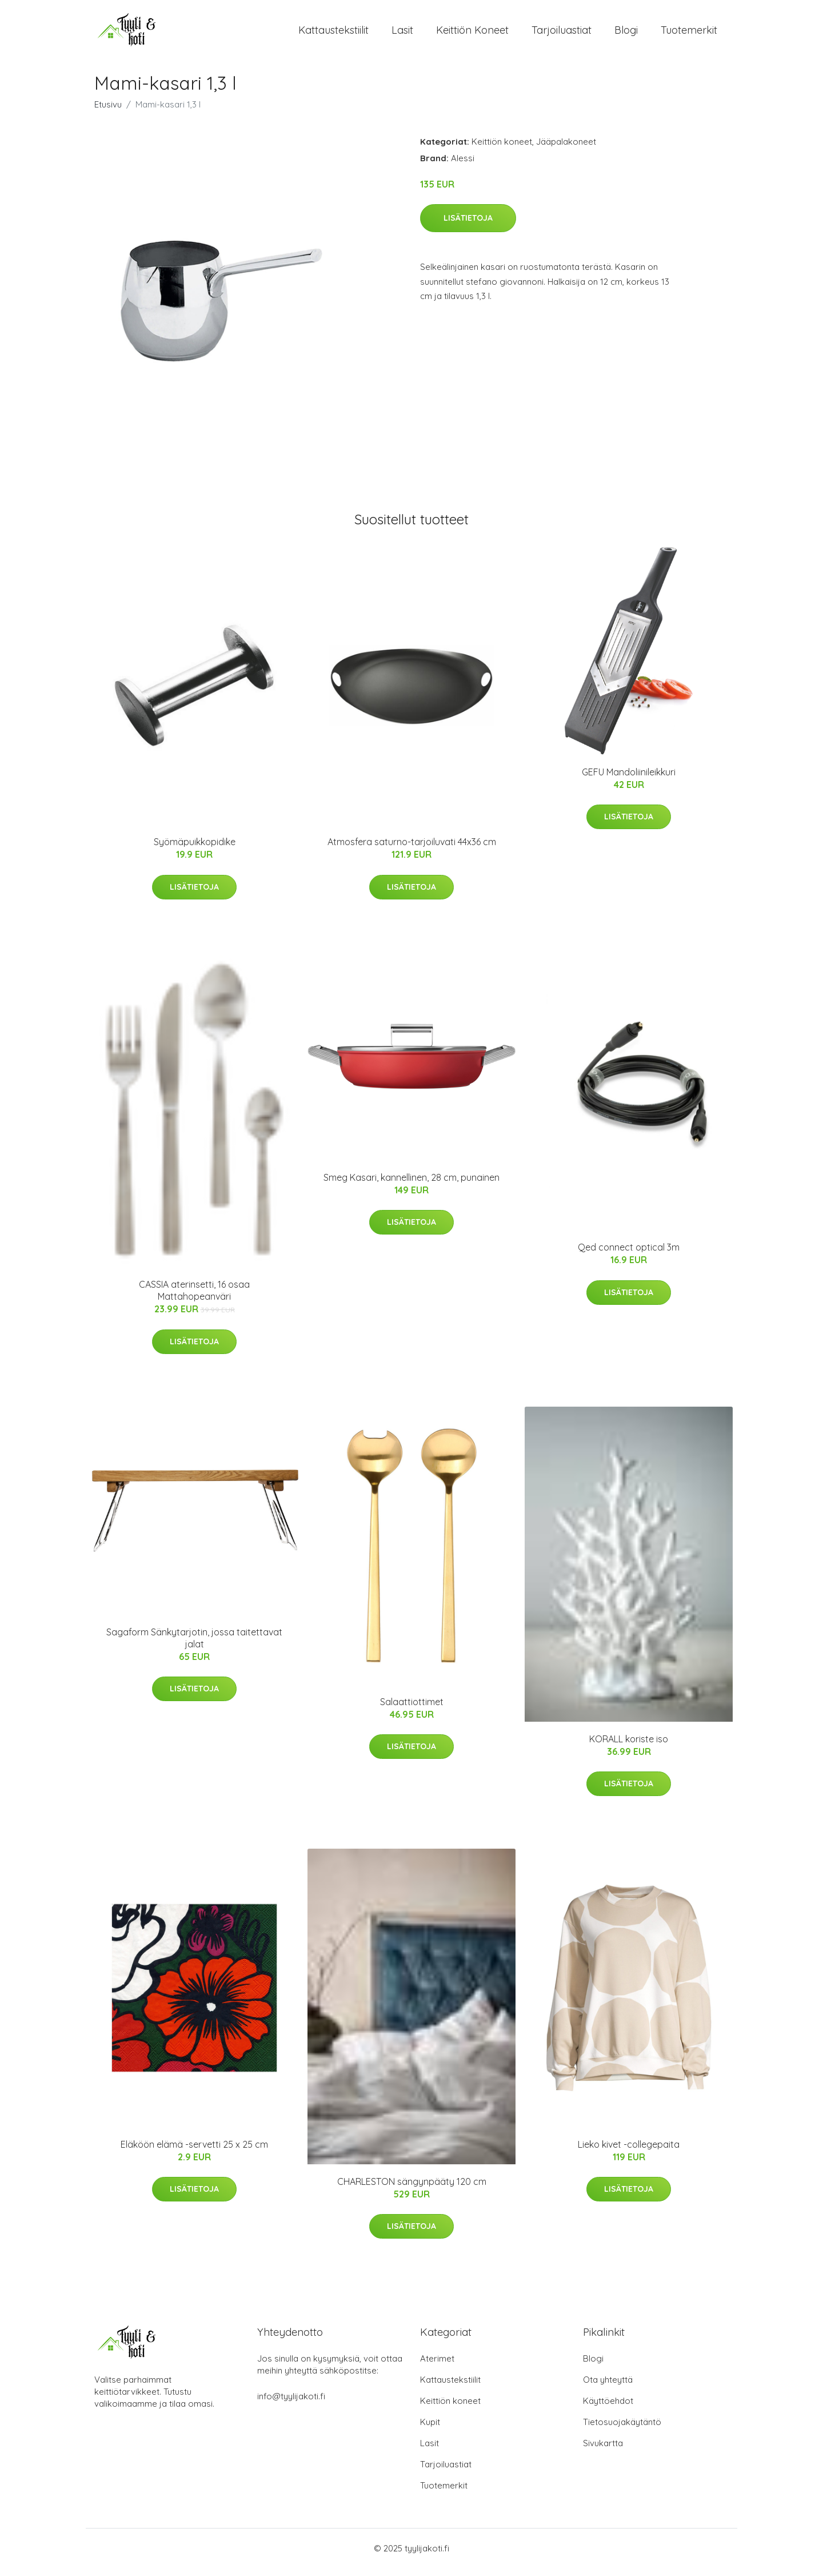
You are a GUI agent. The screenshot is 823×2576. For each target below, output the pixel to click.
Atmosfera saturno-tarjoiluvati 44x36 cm (411, 849)
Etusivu (108, 112)
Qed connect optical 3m (629, 1255)
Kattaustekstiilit (333, 34)
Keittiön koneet (472, 34)
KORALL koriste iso (628, 1747)
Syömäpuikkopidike (194, 849)
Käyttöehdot (608, 2408)
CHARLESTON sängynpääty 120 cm (411, 2189)
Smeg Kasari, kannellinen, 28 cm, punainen (411, 1185)
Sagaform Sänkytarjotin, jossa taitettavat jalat (194, 1646)
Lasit (402, 34)
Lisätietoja (468, 226)
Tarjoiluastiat (562, 34)
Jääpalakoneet (566, 149)
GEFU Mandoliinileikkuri (629, 780)
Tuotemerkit (689, 34)
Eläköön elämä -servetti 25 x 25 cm (194, 2152)
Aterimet (437, 2366)
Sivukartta (603, 2451)
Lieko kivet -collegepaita (629, 2152)
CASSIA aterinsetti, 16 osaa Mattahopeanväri (194, 1298)
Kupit (430, 2429)
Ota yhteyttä (608, 2387)
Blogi (626, 34)
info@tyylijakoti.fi (291, 2404)
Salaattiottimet (412, 1709)
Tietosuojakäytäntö (622, 2429)
